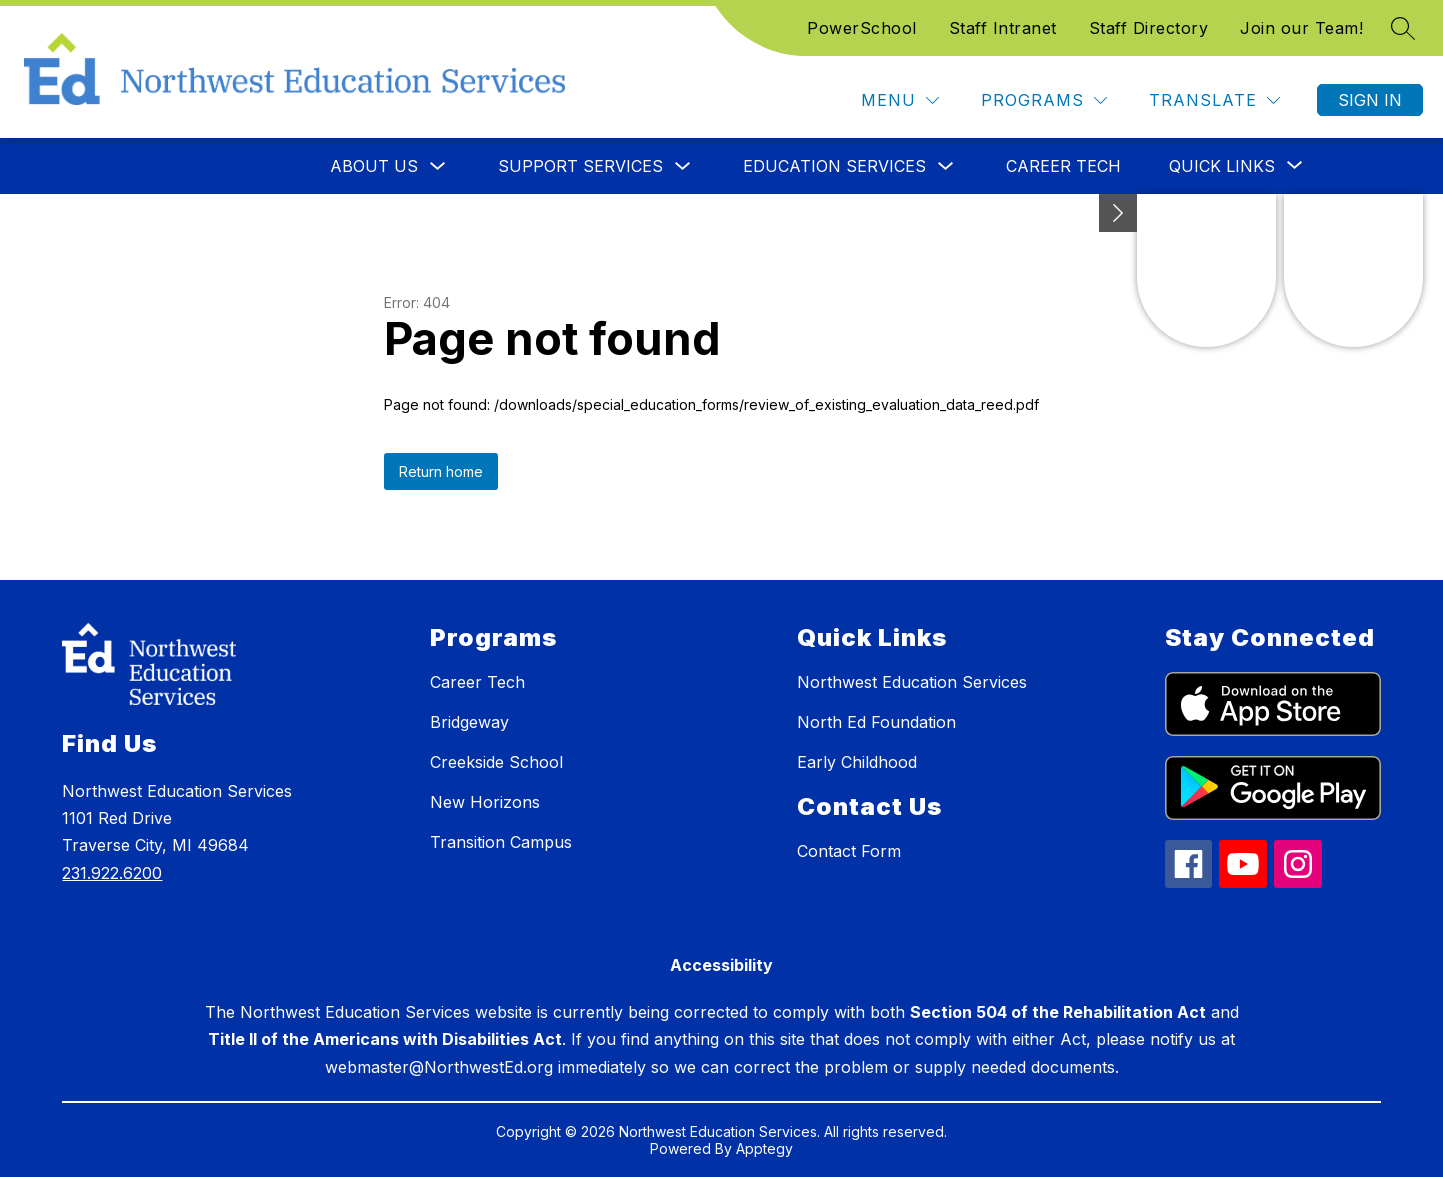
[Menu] (900, 100)
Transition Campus (501, 842)
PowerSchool (862, 28)
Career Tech (1063, 166)
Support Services (580, 166)
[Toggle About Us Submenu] (438, 166)
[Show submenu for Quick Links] (1222, 166)
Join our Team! (1301, 28)
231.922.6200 (112, 873)
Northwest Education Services (912, 682)
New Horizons (485, 802)
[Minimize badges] (1118, 213)
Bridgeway (469, 722)
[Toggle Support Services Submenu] (683, 166)
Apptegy (764, 1148)
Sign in (1370, 100)
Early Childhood (857, 762)
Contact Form (849, 851)
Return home (441, 471)
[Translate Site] (1214, 100)
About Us (374, 166)
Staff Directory (1149, 28)
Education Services (834, 166)
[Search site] (1403, 28)
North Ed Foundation (876, 722)
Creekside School (496, 762)
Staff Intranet (1003, 28)
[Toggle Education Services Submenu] (946, 166)
